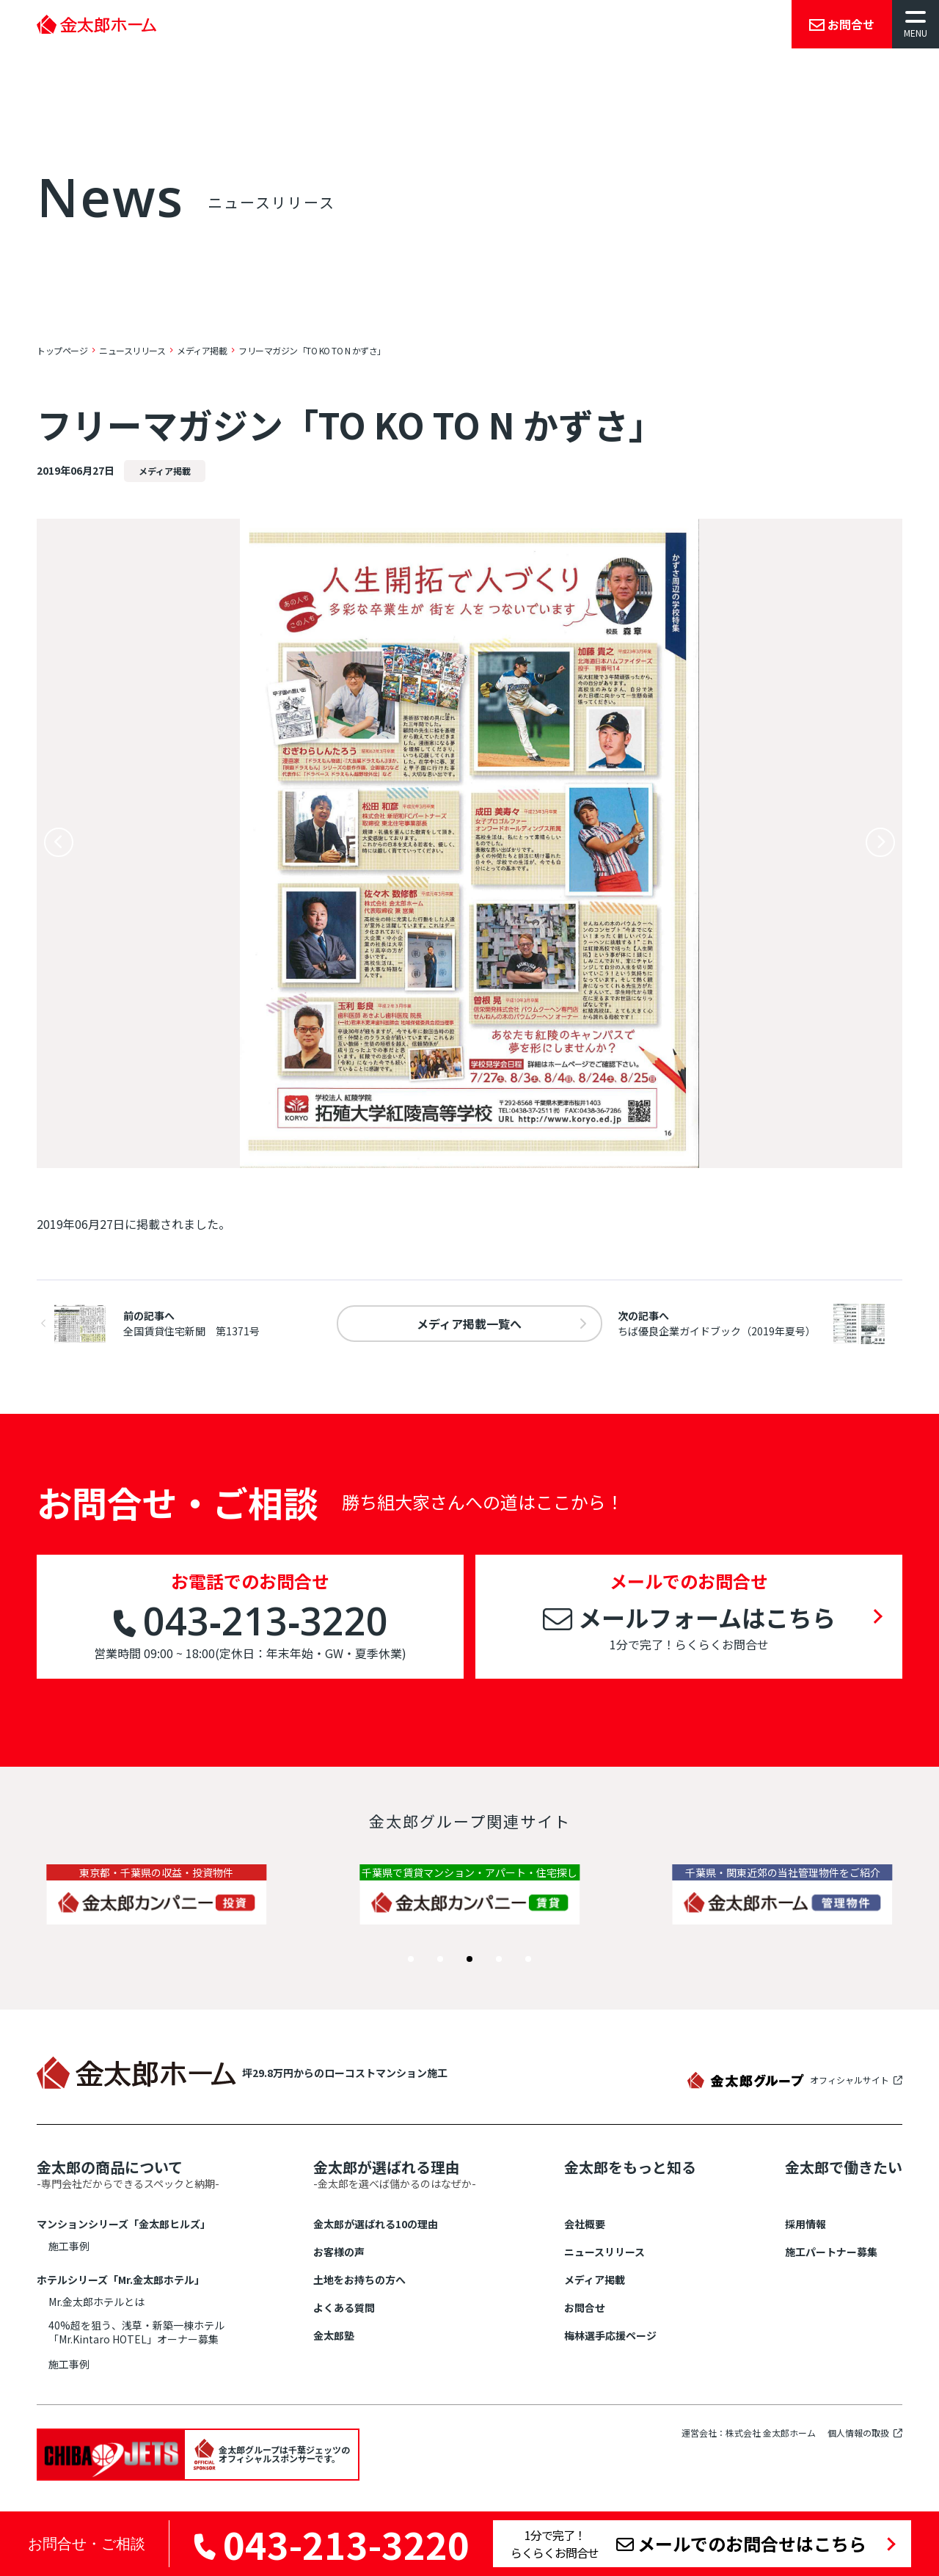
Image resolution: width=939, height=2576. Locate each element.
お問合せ (584, 2307)
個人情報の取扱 (858, 2433)
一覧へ (469, 1323)
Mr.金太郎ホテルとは (96, 2301)
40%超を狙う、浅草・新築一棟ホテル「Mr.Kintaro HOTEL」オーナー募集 (136, 2332)
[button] (411, 1959)
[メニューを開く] (915, 24)
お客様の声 (339, 2251)
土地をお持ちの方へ (359, 2279)
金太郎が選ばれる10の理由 (375, 2223)
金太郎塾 (333, 2335)
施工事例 (68, 2246)
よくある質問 (344, 2307)
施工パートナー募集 (831, 2251)
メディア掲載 (594, 2279)
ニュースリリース (604, 2251)
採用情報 (805, 2223)
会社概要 (584, 2223)
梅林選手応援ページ (610, 2335)
